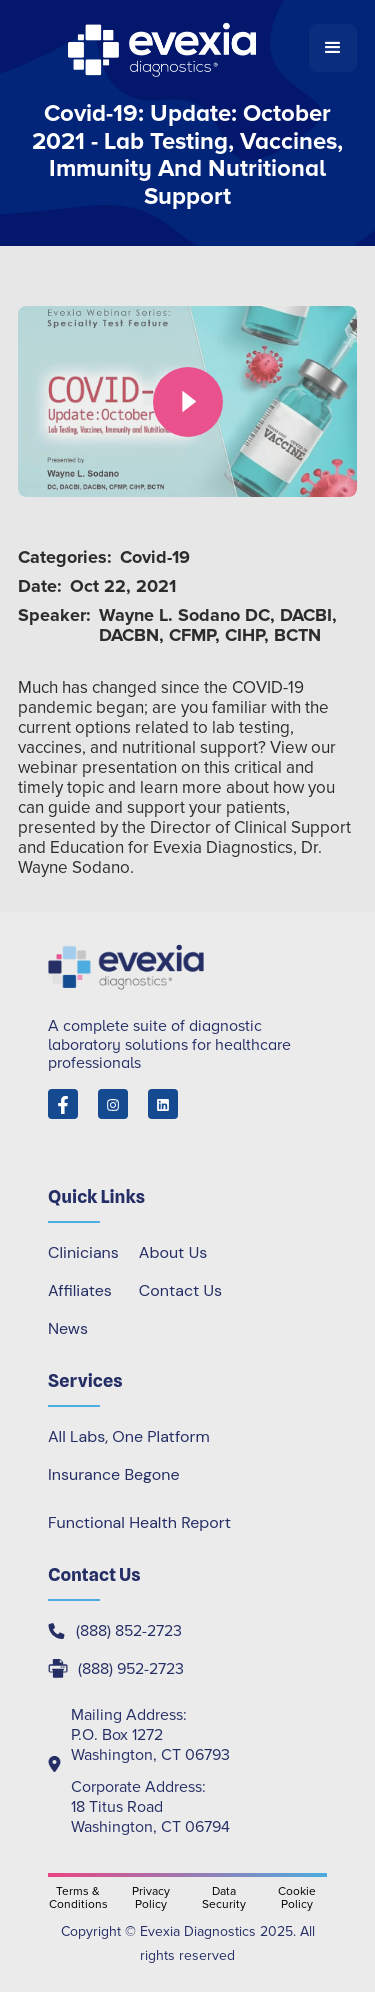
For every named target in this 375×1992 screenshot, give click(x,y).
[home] (163, 48)
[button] (333, 48)
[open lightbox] (187, 401)
